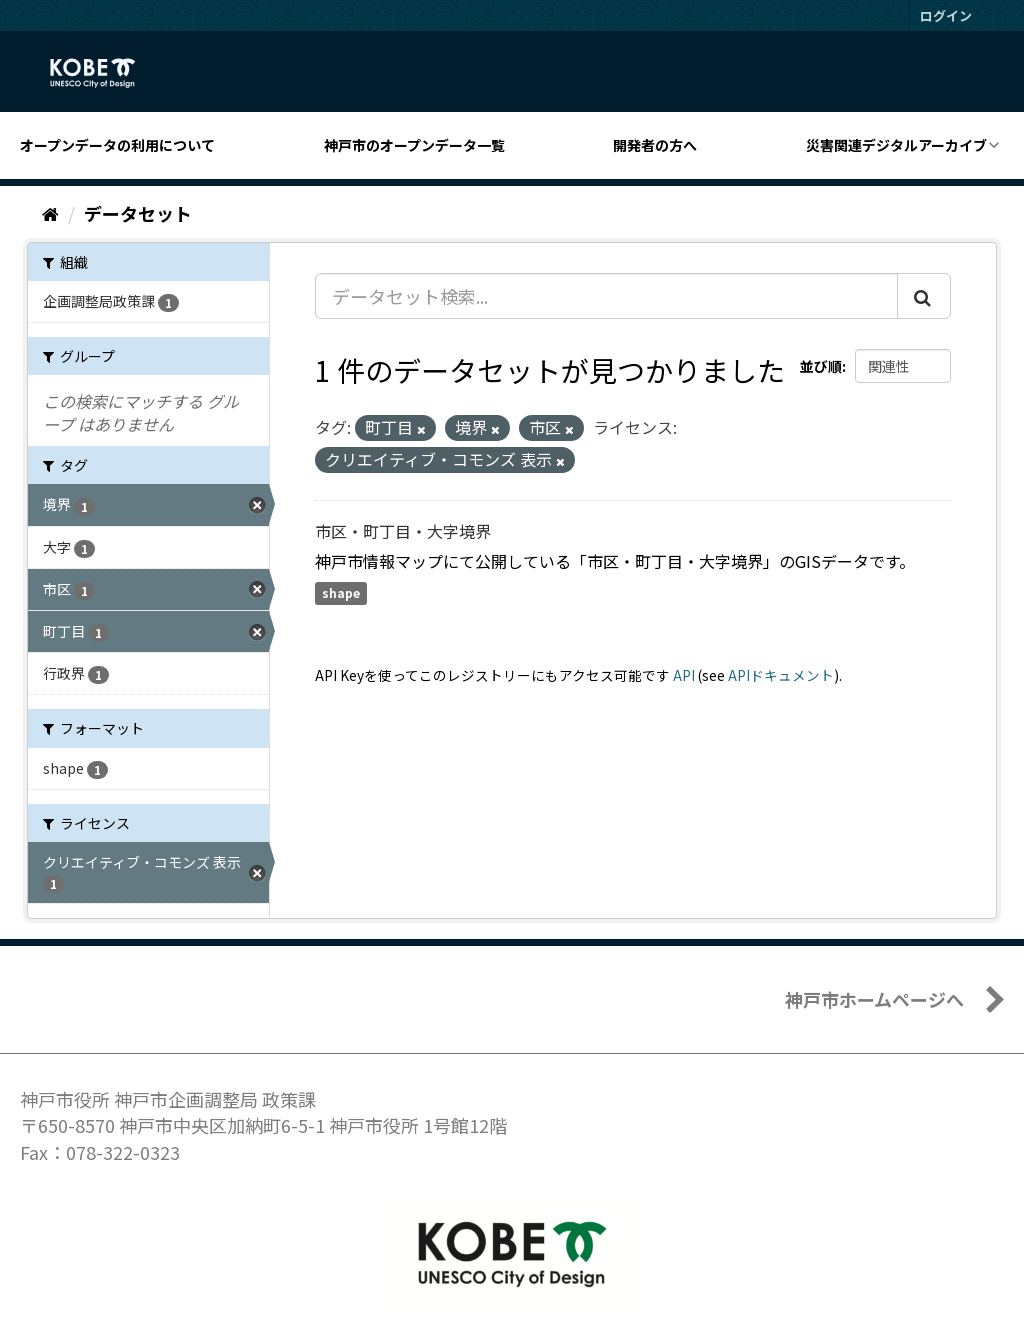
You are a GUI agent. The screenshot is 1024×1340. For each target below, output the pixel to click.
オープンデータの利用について (117, 145)
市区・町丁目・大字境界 (403, 531)
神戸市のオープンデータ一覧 (414, 145)
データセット (138, 213)
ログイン (946, 15)
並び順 (821, 366)
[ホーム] (50, 213)
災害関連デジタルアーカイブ (896, 145)
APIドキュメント (781, 675)
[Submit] (924, 296)
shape (341, 593)
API (684, 675)
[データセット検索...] (606, 296)
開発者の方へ (655, 145)
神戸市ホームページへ (874, 999)
